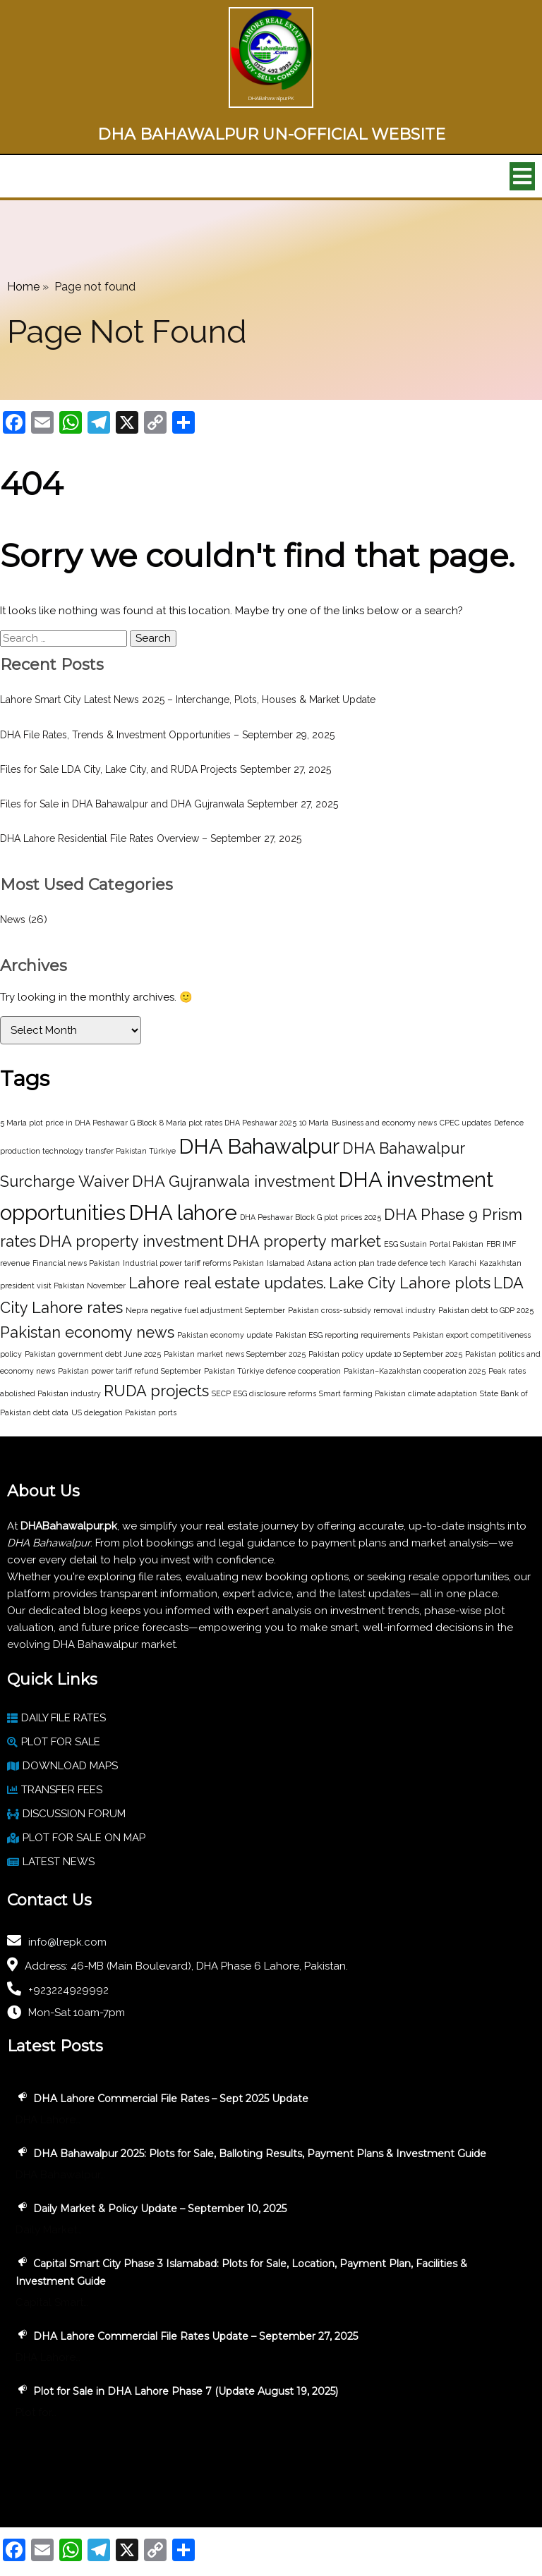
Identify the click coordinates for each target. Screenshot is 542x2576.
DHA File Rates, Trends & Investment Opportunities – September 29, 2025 (167, 734)
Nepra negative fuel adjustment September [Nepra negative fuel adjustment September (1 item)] (205, 1310)
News (12, 919)
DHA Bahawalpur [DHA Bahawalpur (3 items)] (259, 1146)
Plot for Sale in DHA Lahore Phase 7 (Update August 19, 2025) (185, 2391)
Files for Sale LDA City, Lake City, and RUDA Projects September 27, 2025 (165, 769)
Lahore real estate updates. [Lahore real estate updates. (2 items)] (227, 1283)
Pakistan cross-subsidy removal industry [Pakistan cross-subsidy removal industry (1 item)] (361, 1310)
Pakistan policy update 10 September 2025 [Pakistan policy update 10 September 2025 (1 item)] (385, 1354)
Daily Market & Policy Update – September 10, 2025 (160, 2208)
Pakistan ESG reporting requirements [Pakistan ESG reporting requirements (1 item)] (342, 1335)
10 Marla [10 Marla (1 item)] (314, 1122)
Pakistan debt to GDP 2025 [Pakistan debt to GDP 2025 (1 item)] (486, 1310)
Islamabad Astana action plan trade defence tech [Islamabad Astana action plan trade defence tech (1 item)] (356, 1263)
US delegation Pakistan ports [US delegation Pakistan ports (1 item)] (123, 1412)
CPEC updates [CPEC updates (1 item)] (465, 1122)
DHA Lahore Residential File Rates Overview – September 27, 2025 (150, 838)
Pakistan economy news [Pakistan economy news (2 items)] (87, 1332)
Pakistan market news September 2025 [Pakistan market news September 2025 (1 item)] (235, 1354)
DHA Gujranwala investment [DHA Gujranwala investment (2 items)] (233, 1181)
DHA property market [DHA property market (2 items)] (304, 1241)
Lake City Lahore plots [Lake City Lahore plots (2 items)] (409, 1283)
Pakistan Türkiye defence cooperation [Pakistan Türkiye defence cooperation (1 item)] (272, 1371)
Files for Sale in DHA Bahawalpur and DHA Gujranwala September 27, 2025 (169, 804)
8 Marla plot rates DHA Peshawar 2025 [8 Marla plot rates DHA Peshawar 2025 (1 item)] (227, 1122)
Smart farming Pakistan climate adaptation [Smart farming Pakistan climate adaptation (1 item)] (398, 1393)
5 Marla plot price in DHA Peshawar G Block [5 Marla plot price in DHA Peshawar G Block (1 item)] (78, 1122)
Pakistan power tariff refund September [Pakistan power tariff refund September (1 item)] (129, 1371)
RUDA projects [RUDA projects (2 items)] (156, 1390)
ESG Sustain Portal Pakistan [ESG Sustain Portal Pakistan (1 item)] (433, 1244)
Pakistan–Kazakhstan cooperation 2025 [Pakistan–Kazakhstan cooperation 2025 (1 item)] (415, 1371)
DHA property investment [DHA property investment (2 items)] (131, 1241)
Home (23, 286)
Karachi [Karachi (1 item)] (462, 1263)
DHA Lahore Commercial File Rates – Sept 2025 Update (170, 2098)
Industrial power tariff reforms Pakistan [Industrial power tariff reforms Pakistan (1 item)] (193, 1263)
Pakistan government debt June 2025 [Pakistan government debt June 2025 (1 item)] (93, 1354)
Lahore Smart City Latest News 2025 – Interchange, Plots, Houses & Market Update (187, 699)
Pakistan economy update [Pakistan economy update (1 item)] (224, 1335)
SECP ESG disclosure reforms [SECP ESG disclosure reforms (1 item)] (264, 1393)
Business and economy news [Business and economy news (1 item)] (384, 1122)
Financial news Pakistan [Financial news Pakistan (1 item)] (76, 1263)
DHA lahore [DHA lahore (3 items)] (182, 1212)
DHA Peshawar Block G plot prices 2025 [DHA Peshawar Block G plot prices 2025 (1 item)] (310, 1217)
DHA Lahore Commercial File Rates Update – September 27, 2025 (195, 2336)
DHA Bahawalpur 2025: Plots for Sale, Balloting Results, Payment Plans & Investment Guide (259, 2153)
